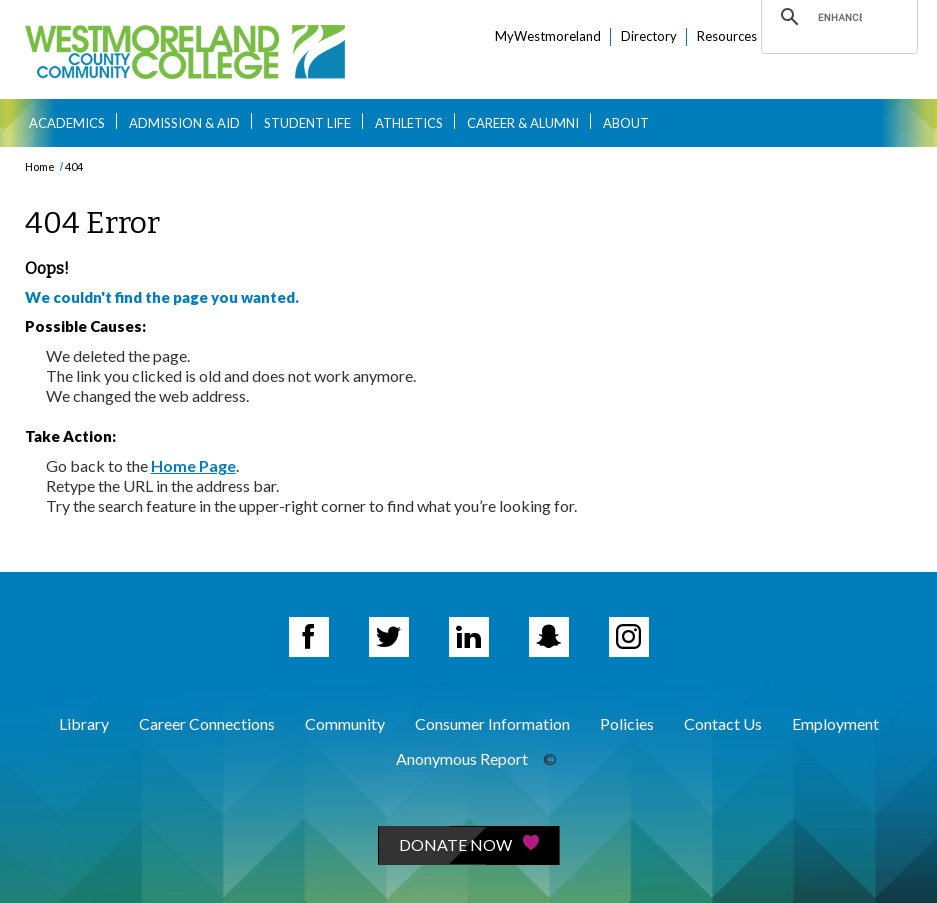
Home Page (193, 465)
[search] (840, 17)
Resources (727, 36)
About (626, 123)
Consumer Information (492, 723)
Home (40, 166)
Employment (835, 723)
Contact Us (723, 723)
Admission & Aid (184, 123)
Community (345, 723)
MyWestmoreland (548, 36)
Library (84, 723)
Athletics (409, 123)
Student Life (307, 123)
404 (74, 166)
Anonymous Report (462, 758)
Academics (67, 123)
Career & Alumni (523, 123)
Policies (627, 723)
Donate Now (469, 844)
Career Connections (207, 723)
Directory (649, 36)
